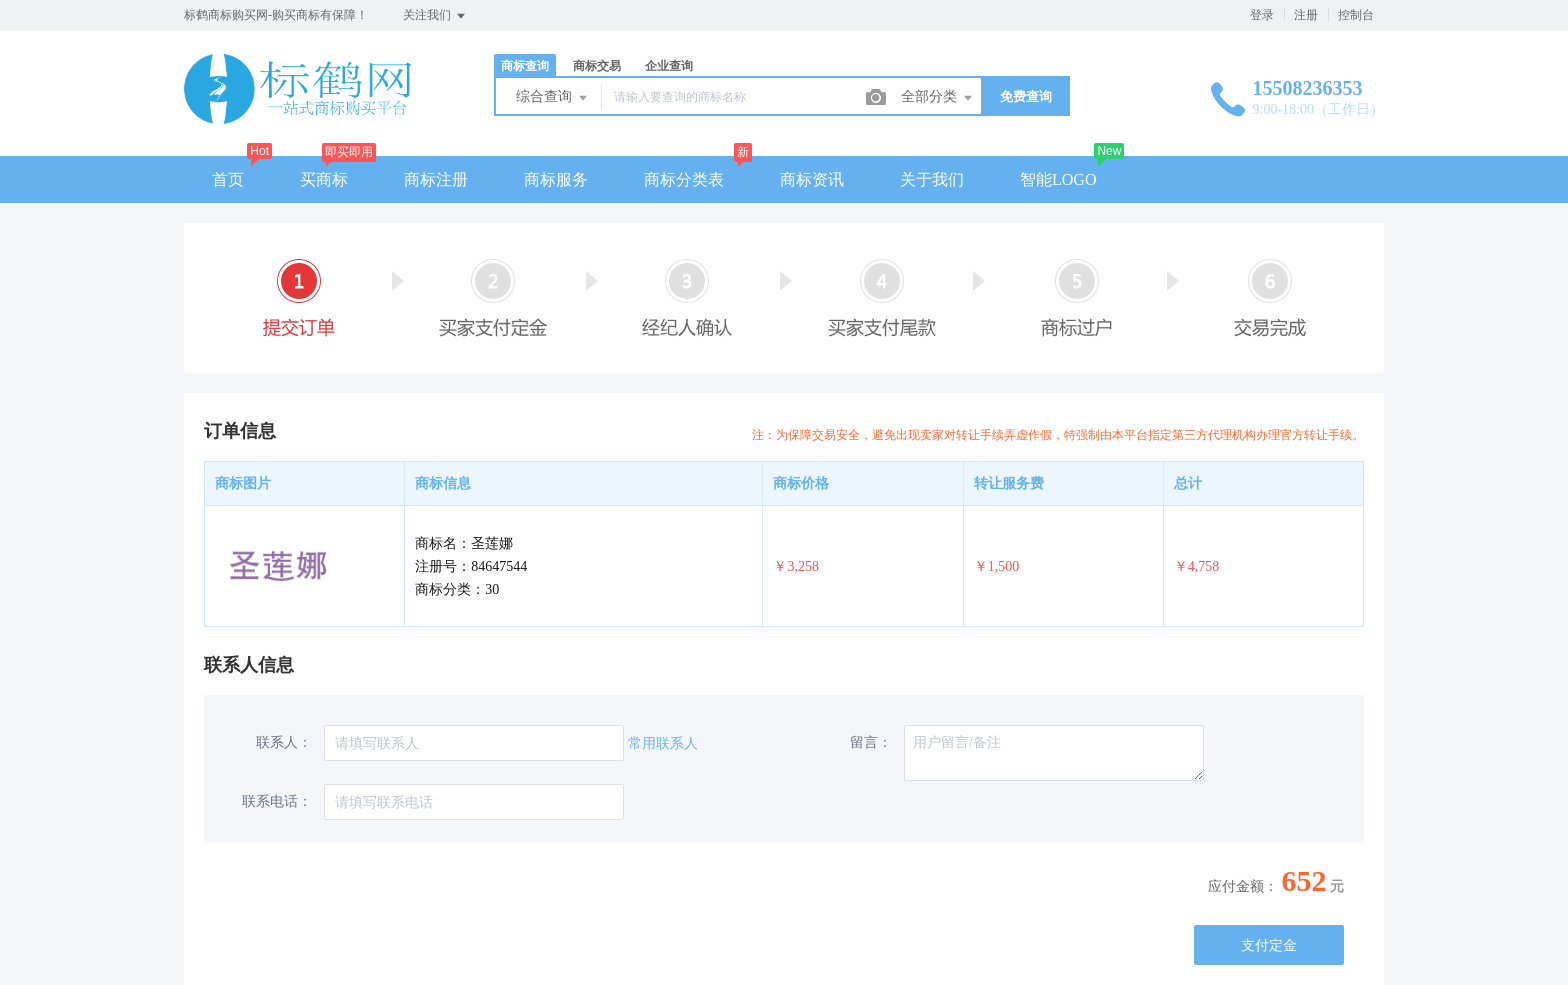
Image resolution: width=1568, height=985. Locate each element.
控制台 (1356, 15)
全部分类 (938, 98)
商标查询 (525, 66)
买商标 (324, 179)
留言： (871, 742)
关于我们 (932, 179)
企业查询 (669, 66)
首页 (228, 179)
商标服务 (556, 179)
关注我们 (435, 16)
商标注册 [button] (436, 179)
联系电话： (277, 801)
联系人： (284, 742)
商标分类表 (684, 179)
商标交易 (597, 66)
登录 (1262, 15)
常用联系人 (663, 743)
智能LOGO (1058, 179)
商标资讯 (812, 179)
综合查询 (553, 98)
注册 (1306, 15)
